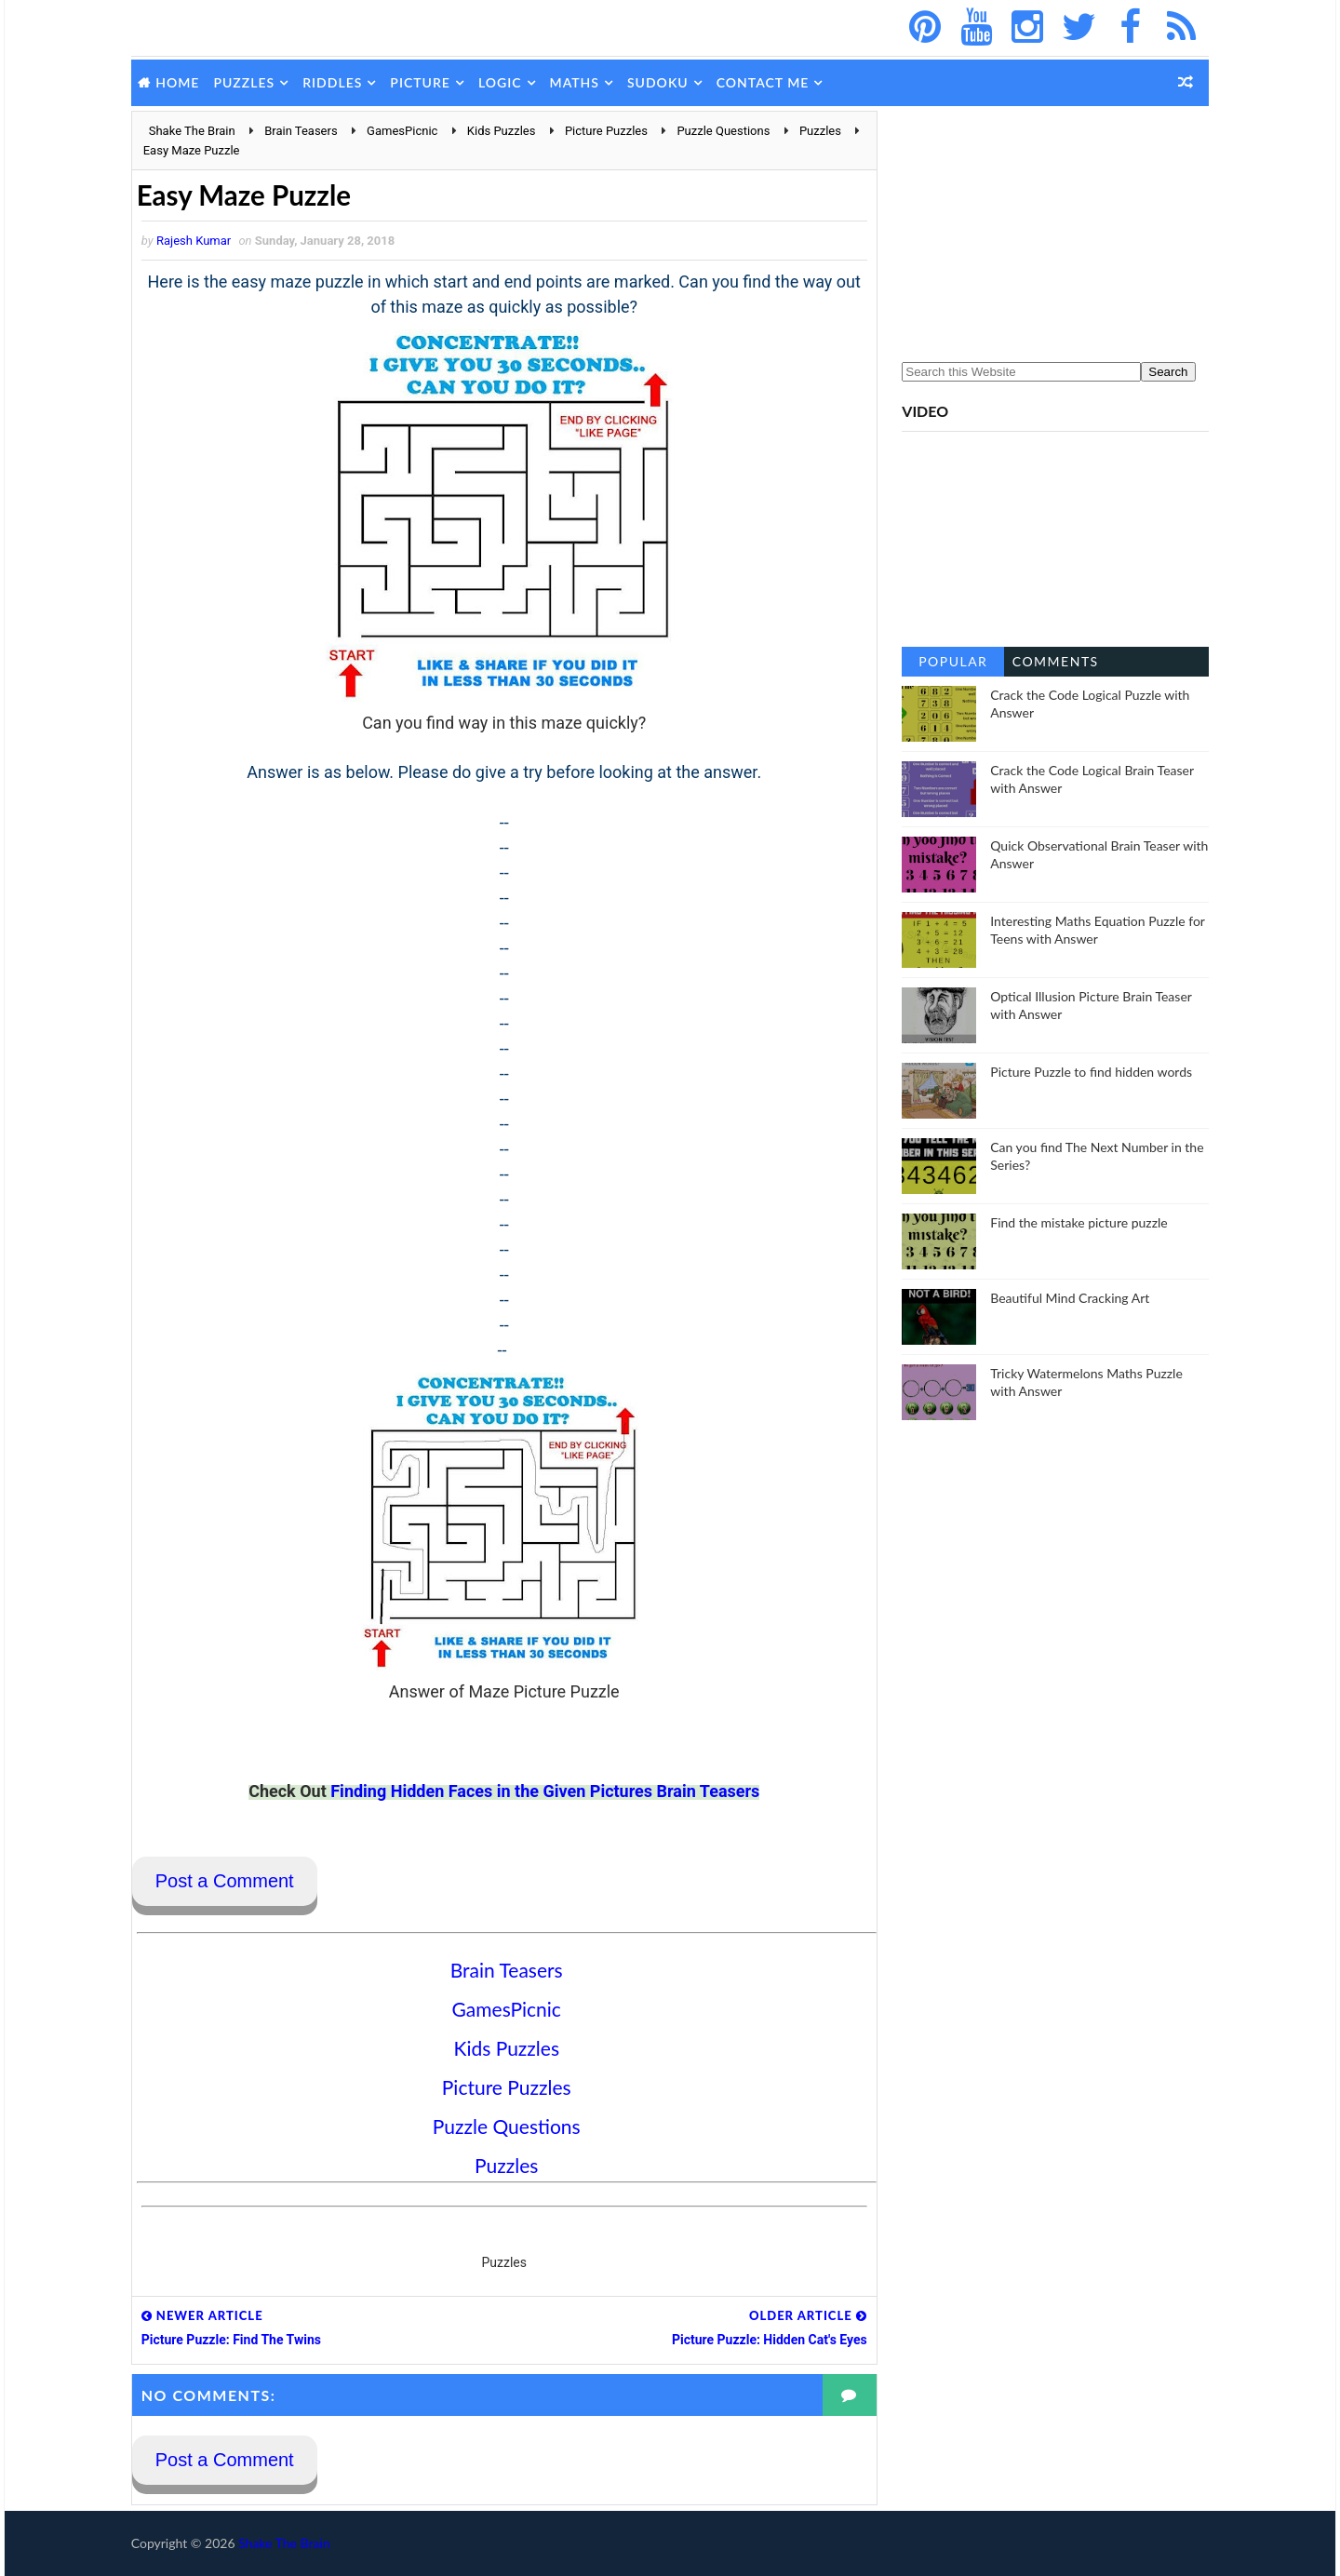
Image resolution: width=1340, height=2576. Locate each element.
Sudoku (661, 82)
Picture (425, 82)
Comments (1051, 661)
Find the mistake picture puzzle (1074, 1222)
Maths (578, 82)
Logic (504, 82)
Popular (949, 661)
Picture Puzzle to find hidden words (1087, 1072)
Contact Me (766, 82)
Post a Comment (228, 1882)
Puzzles (248, 82)
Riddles (336, 82)
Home (182, 82)
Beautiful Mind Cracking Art (1066, 1298)
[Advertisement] (1051, 227)
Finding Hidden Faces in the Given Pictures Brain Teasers (540, 1791)
